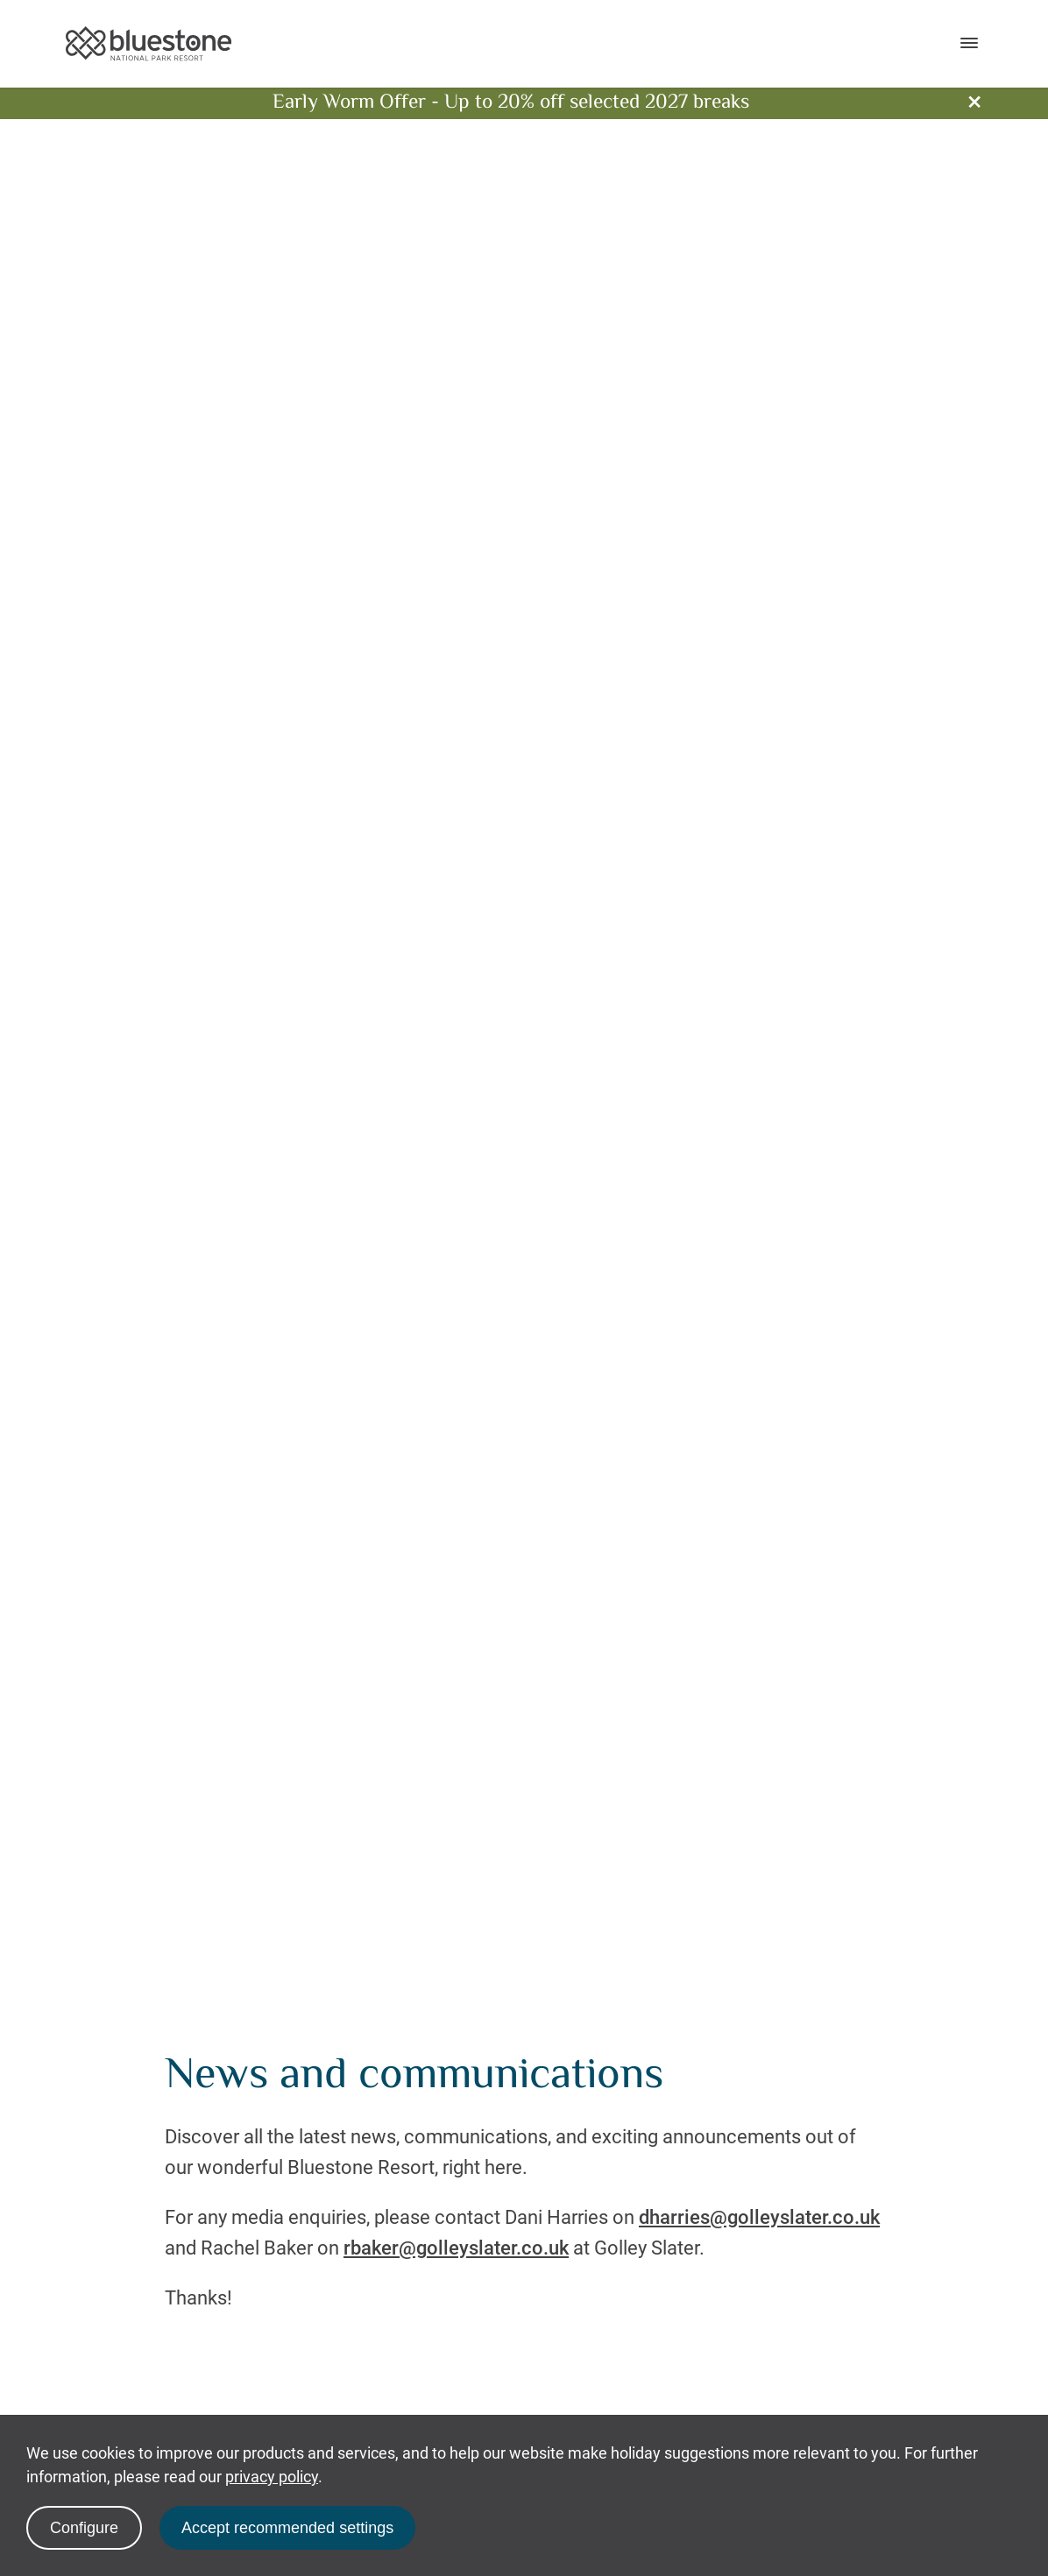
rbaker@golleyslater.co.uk (456, 2248)
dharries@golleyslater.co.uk (759, 2217)
